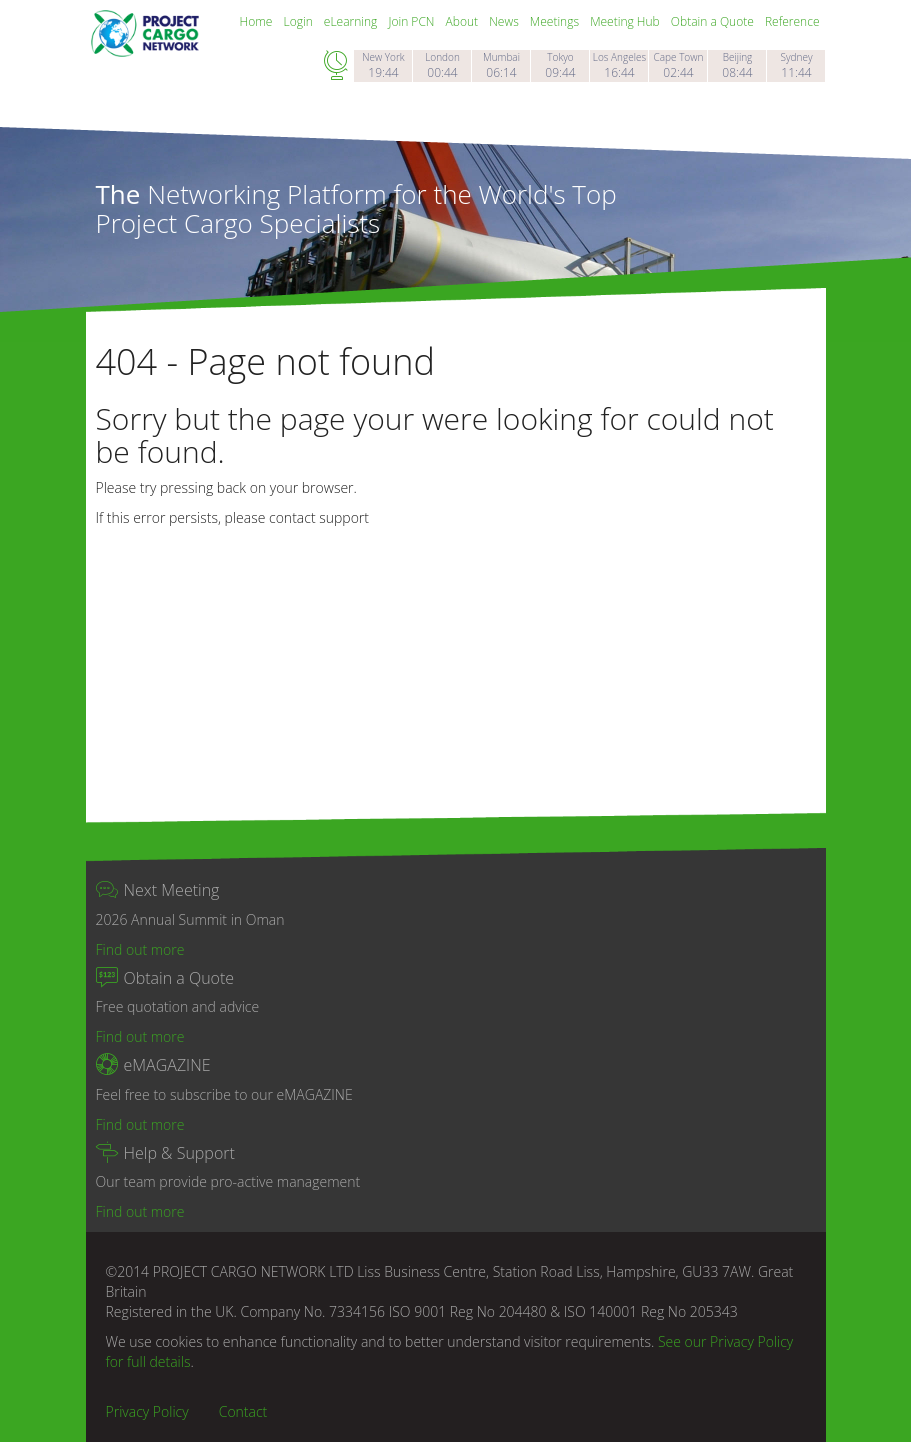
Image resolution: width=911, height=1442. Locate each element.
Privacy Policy (147, 1411)
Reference (792, 21)
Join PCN (412, 21)
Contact (243, 1411)
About (464, 21)
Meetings (556, 21)
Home (258, 21)
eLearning (352, 21)
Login (300, 21)
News (505, 21)
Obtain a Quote (714, 21)
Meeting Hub (626, 21)
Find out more (140, 949)
